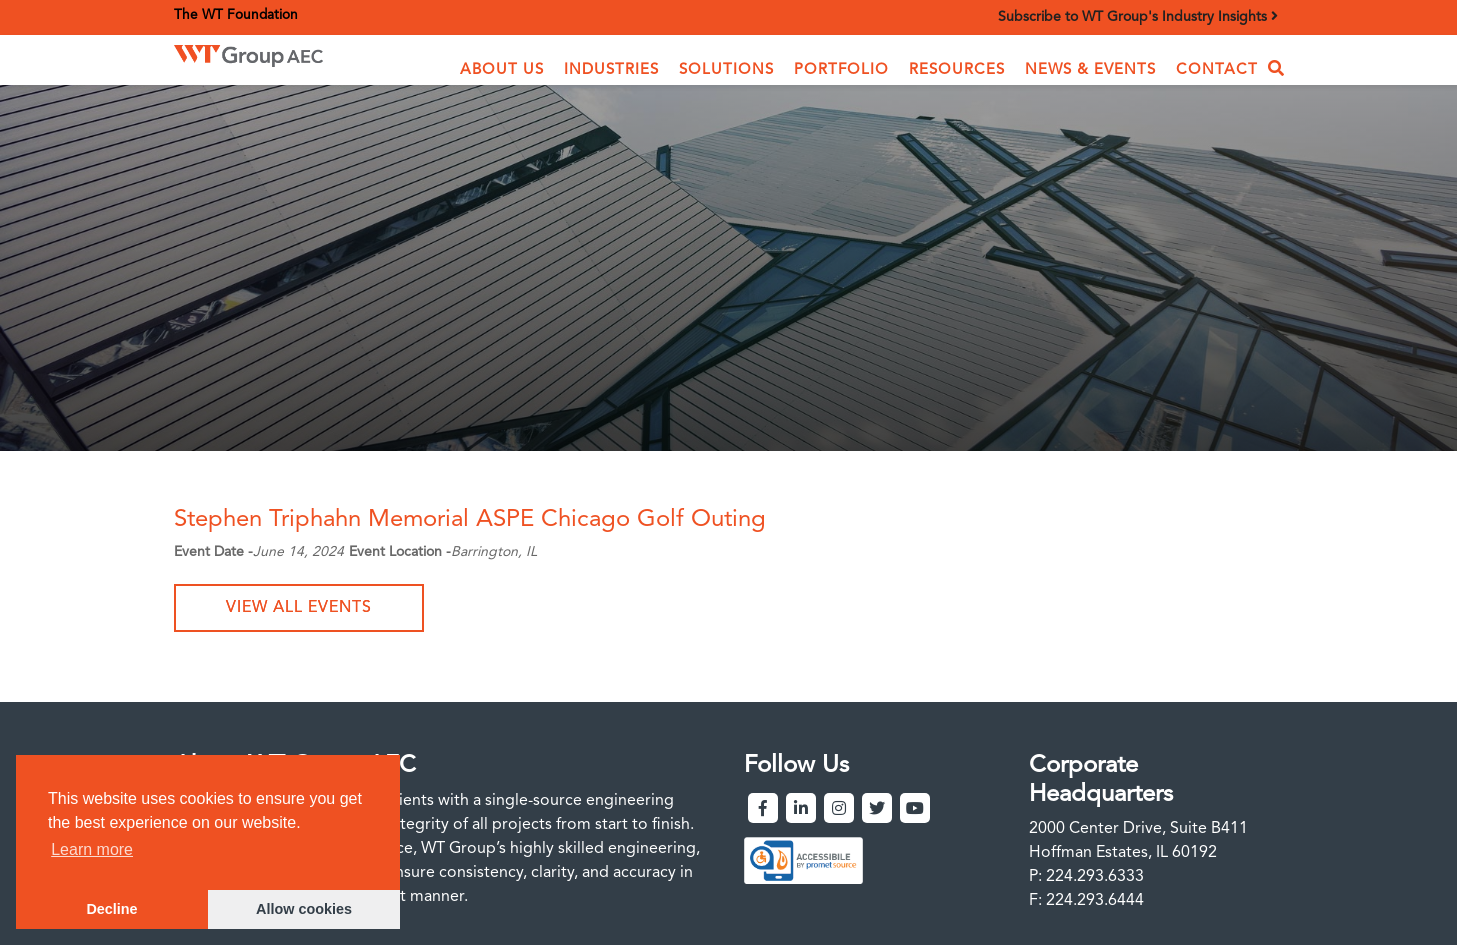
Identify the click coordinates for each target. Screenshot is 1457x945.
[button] (502, 70)
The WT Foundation (236, 15)
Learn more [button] (92, 849)
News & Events (1090, 70)
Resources (957, 70)
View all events (299, 608)
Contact (1217, 70)
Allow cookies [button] (304, 909)
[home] (278, 55)
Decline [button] (111, 909)
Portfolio (841, 70)
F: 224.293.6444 (1086, 901)
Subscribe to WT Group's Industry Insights (1138, 16)
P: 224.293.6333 (1086, 877)
